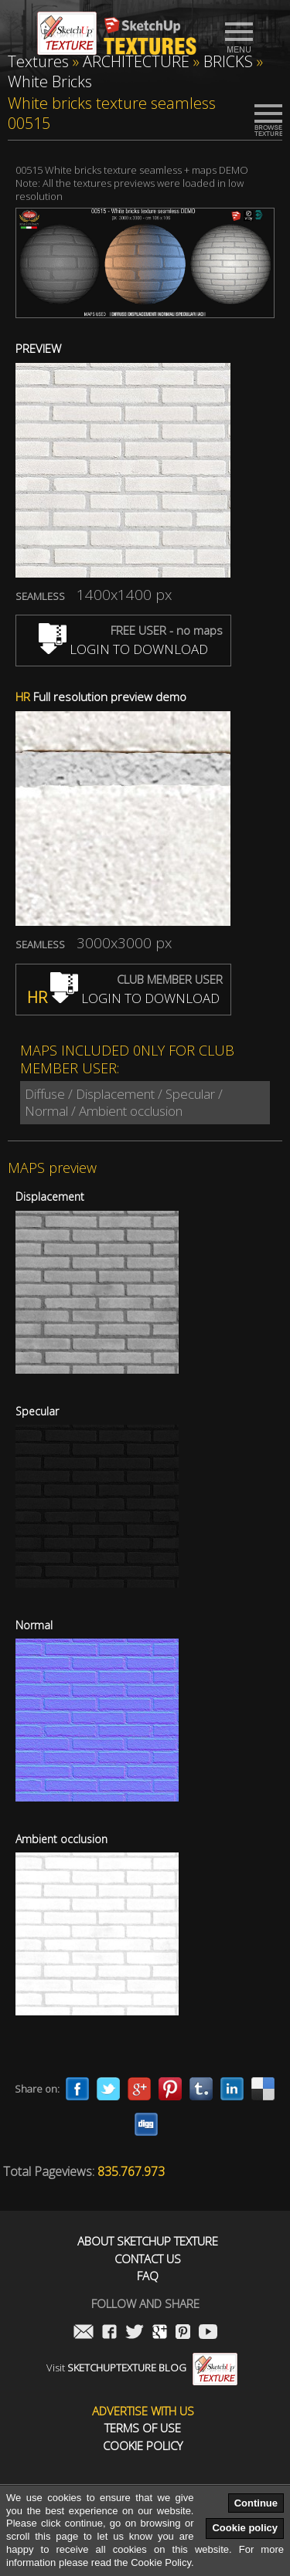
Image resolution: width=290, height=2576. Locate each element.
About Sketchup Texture (147, 2241)
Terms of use (142, 2428)
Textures (38, 61)
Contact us (147, 2259)
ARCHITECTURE (136, 61)
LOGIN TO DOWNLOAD (123, 649)
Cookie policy (245, 2528)
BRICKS (228, 61)
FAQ (148, 2276)
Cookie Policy (143, 2446)
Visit (141, 2367)
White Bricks (50, 81)
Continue (256, 2503)
